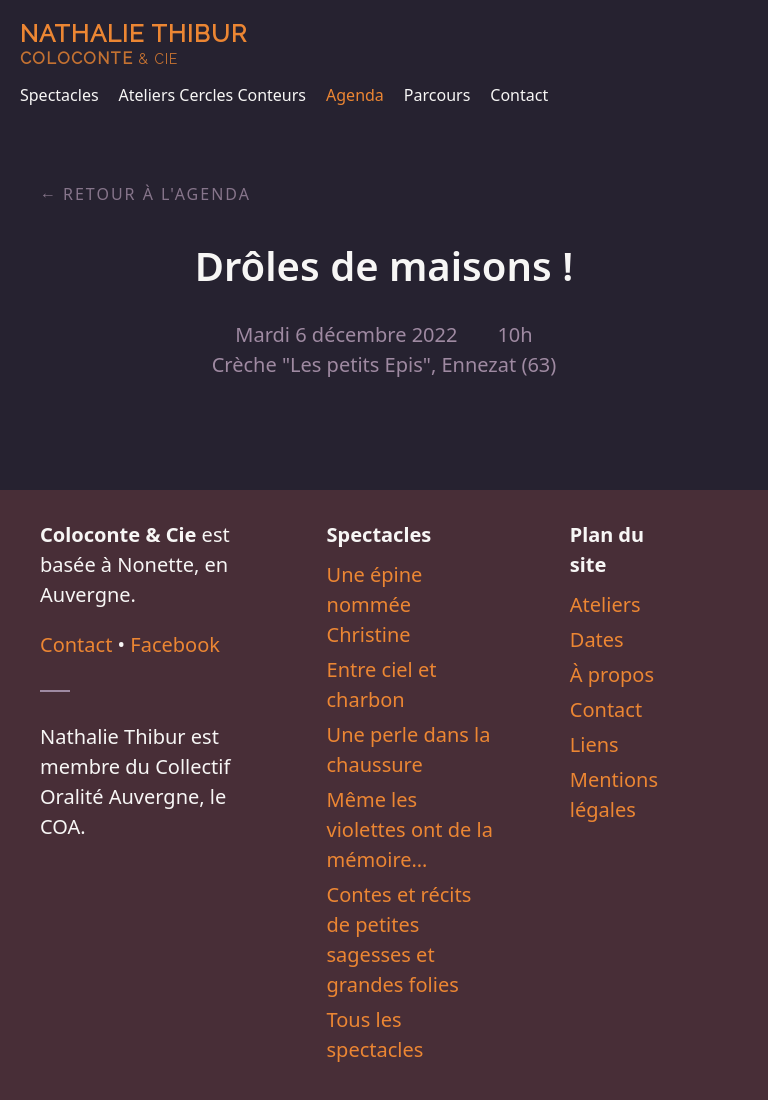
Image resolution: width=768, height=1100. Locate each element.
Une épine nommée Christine (375, 604)
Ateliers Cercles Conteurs (212, 95)
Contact (519, 95)
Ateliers (605, 604)
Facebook (175, 644)
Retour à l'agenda (157, 194)
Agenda (355, 95)
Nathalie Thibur (133, 43)
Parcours (437, 95)
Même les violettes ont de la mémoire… (410, 829)
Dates (597, 639)
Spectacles (59, 95)
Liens (594, 744)
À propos (612, 674)
